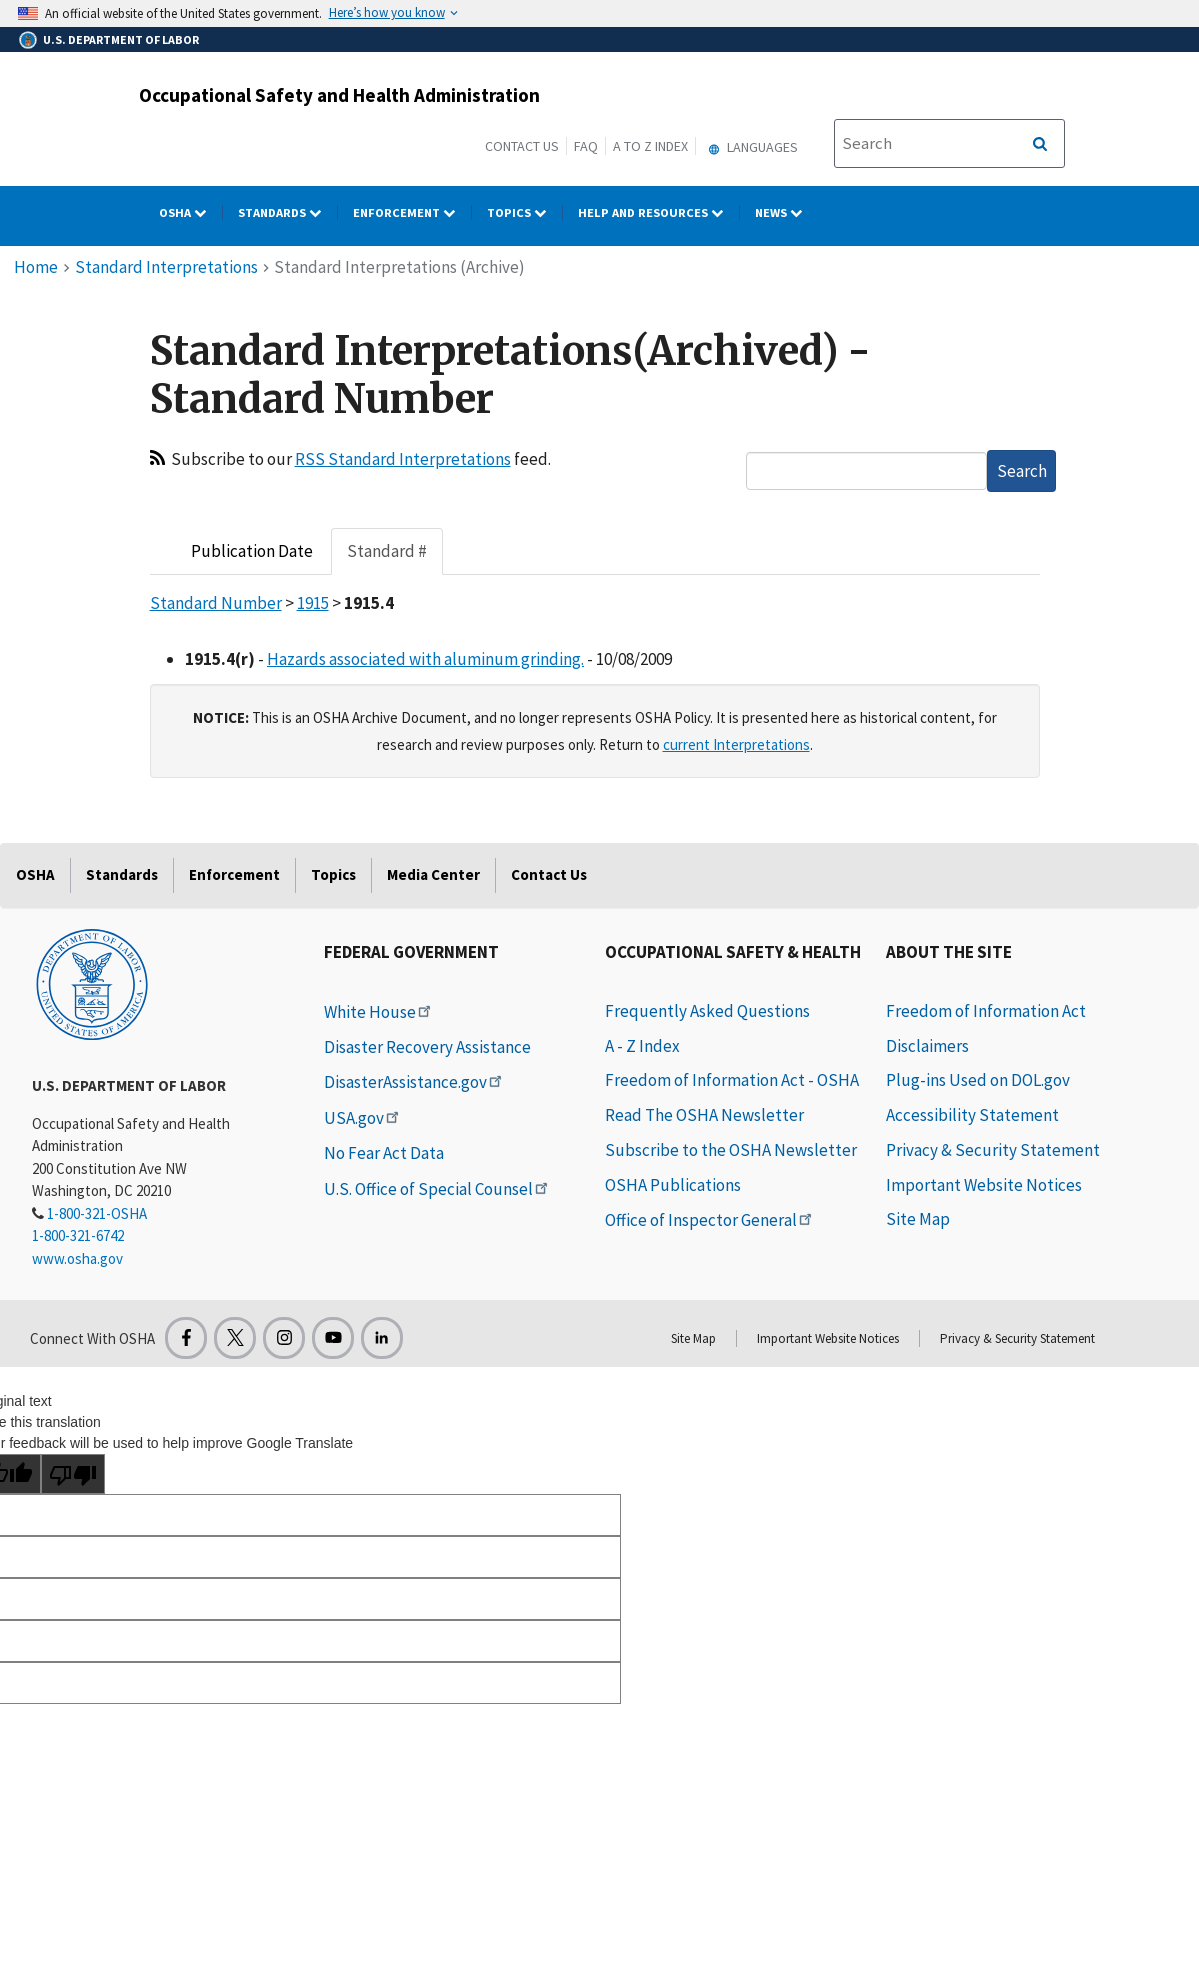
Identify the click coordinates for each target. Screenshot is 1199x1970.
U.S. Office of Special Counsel (437, 1189)
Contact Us (522, 146)
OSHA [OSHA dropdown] (191, 212)
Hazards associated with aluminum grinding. (425, 659)
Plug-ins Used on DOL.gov (978, 1080)
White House (379, 1012)
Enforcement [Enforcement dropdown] (412, 212)
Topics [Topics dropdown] (525, 212)
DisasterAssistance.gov (414, 1082)
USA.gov (363, 1118)
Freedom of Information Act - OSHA (732, 1080)
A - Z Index (642, 1046)
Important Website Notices (984, 1185)
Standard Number (216, 603)
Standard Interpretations (166, 267)
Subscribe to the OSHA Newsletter (731, 1150)
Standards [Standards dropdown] (288, 212)
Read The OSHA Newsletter (704, 1115)
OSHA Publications (673, 1185)
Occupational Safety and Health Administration (339, 95)
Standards (122, 874)
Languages (750, 147)
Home (36, 267)
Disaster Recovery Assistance (427, 1047)
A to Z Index (650, 146)
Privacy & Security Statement (993, 1150)
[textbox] (866, 471)
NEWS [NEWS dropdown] (786, 212)
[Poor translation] (73, 1474)
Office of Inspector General (710, 1220)
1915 (313, 603)
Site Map (918, 1219)
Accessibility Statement (972, 1115)
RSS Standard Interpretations (403, 459)
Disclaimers (927, 1046)
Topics (333, 874)
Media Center (433, 874)
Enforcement (234, 874)
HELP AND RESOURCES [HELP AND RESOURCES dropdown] (659, 212)
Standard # (387, 551)
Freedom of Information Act (986, 1011)
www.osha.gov (77, 1258)
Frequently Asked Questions (707, 1011)
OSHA (35, 874)
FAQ (586, 146)
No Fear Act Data (384, 1153)
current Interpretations (736, 744)
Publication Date (252, 551)
